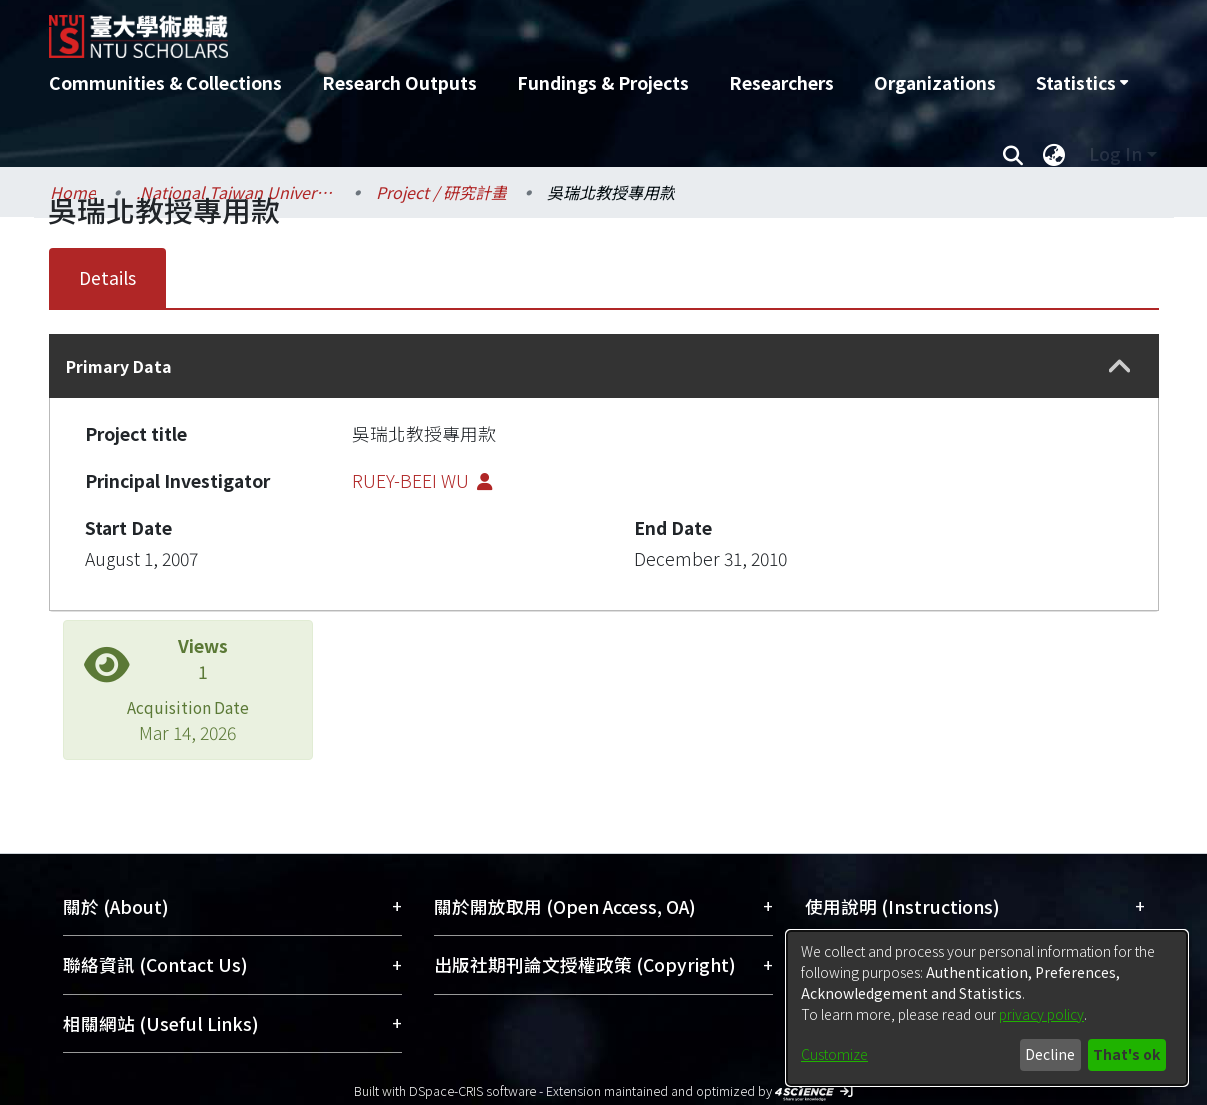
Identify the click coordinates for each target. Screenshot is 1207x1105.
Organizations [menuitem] (935, 82)
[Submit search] (1013, 154)
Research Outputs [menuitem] (399, 82)
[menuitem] (1082, 83)
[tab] (604, 366)
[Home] (496, 29)
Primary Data (119, 366)
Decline (1050, 1054)
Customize (834, 1054)
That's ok (1126, 1054)
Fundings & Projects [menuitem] (603, 82)
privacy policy (1041, 1014)
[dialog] (987, 1008)
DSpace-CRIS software (472, 1090)
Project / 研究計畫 (441, 192)
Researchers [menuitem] (781, 82)
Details (107, 277)
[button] (1120, 366)
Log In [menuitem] (1115, 153)
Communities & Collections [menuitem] (165, 82)
